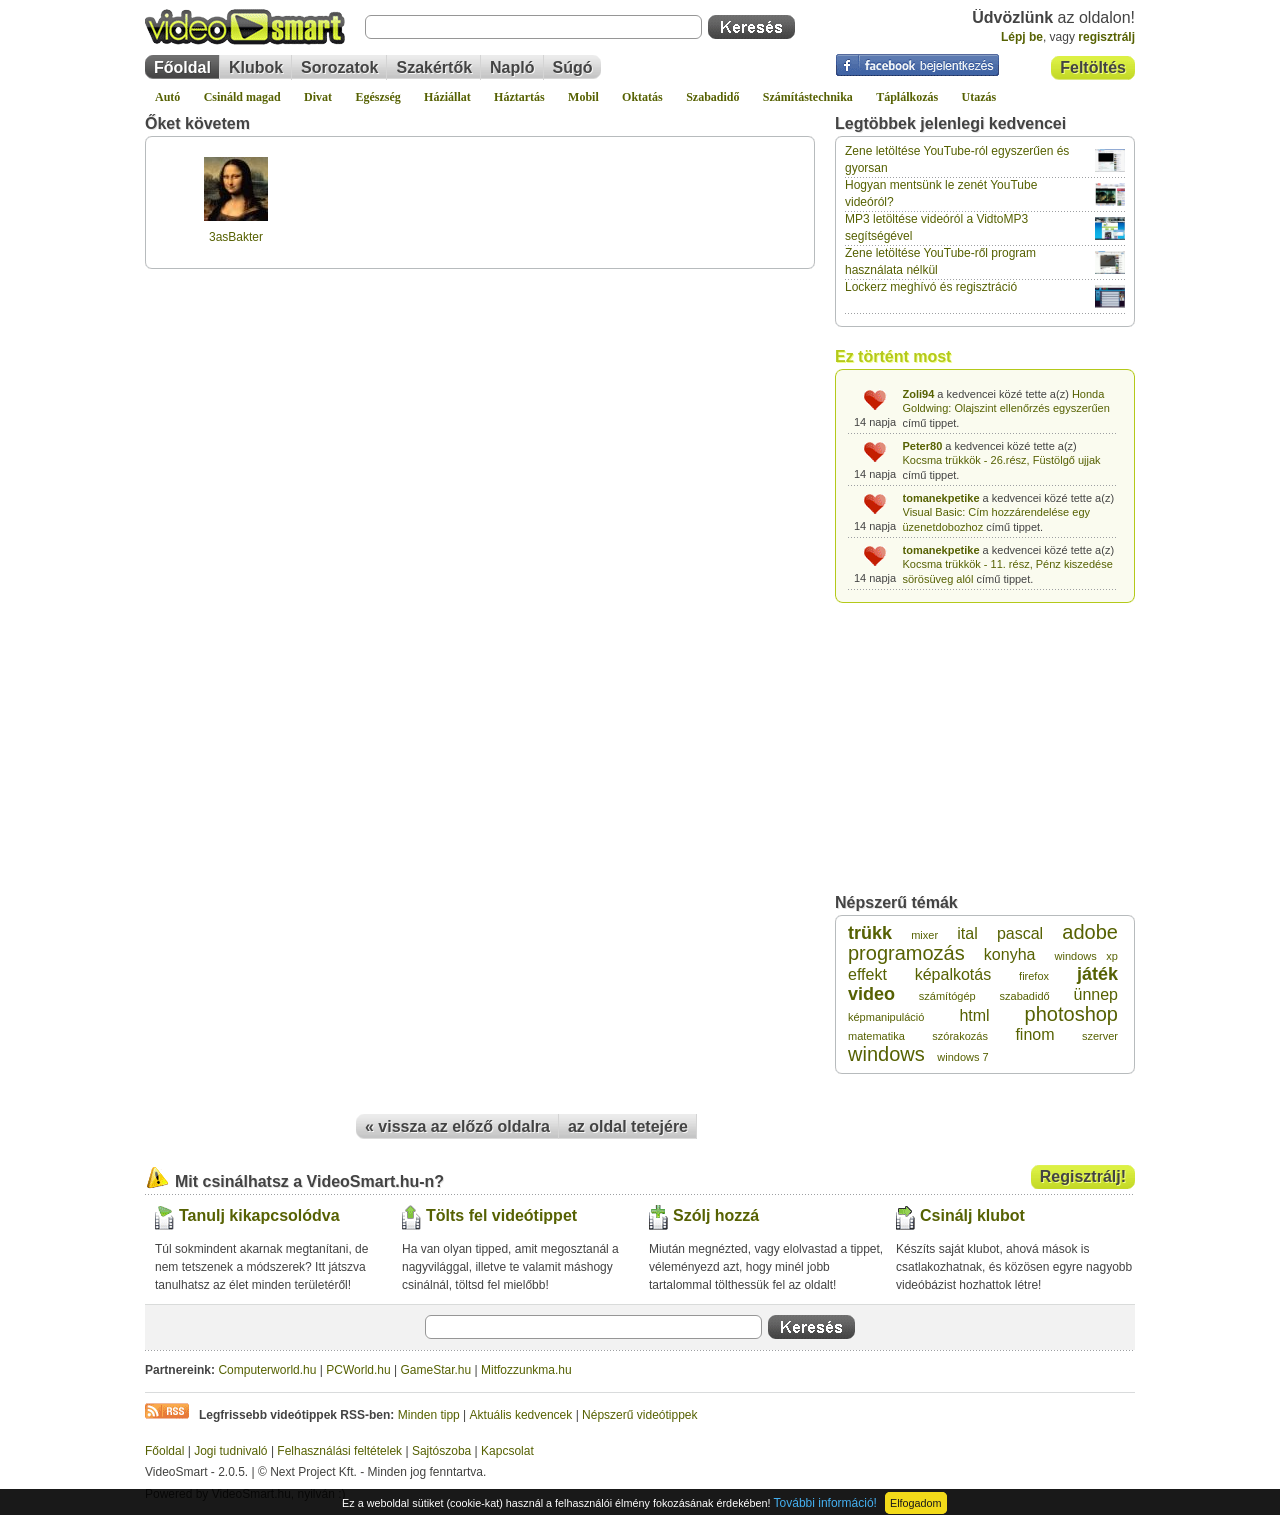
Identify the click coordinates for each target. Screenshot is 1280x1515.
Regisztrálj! (1083, 1176)
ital (967, 933)
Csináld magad (242, 97)
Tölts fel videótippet (501, 1215)
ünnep (1095, 994)
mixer (924, 935)
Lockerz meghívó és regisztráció (931, 287)
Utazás (979, 97)
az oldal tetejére (628, 1126)
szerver (1100, 1036)
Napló (512, 67)
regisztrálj (1106, 37)
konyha (1010, 954)
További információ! (825, 1503)
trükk (870, 933)
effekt (867, 974)
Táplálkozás (907, 97)
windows (886, 1054)
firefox (1034, 976)
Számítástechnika (808, 97)
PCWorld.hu (358, 1370)
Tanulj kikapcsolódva (259, 1215)
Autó (167, 97)
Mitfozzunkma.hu (526, 1370)
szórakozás (960, 1036)
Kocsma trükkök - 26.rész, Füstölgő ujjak (1002, 460)
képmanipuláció (886, 1017)
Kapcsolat (507, 1451)
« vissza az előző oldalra (457, 1126)
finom (1034, 1034)
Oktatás (642, 97)
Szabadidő (712, 97)
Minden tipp (429, 1415)
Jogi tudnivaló (230, 1451)
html (974, 1015)
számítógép (947, 996)
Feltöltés (1093, 67)
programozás (906, 953)
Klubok (256, 67)
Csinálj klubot (972, 1215)
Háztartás (519, 97)
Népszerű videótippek (639, 1415)
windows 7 (962, 1057)
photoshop (1071, 1014)
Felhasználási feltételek (339, 1451)
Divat (318, 97)
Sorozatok (339, 67)
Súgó (573, 67)
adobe (1090, 932)
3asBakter (236, 237)
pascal (1020, 933)
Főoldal (182, 67)
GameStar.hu (436, 1370)
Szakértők (434, 67)
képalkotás (953, 974)
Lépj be (1022, 37)
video (871, 994)
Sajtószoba (441, 1451)
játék (1097, 974)
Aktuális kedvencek (521, 1415)
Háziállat (447, 97)
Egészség (377, 97)
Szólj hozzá (716, 1215)
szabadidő (1025, 996)
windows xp (1086, 956)
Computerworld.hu (267, 1370)
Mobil (583, 97)
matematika (876, 1036)
